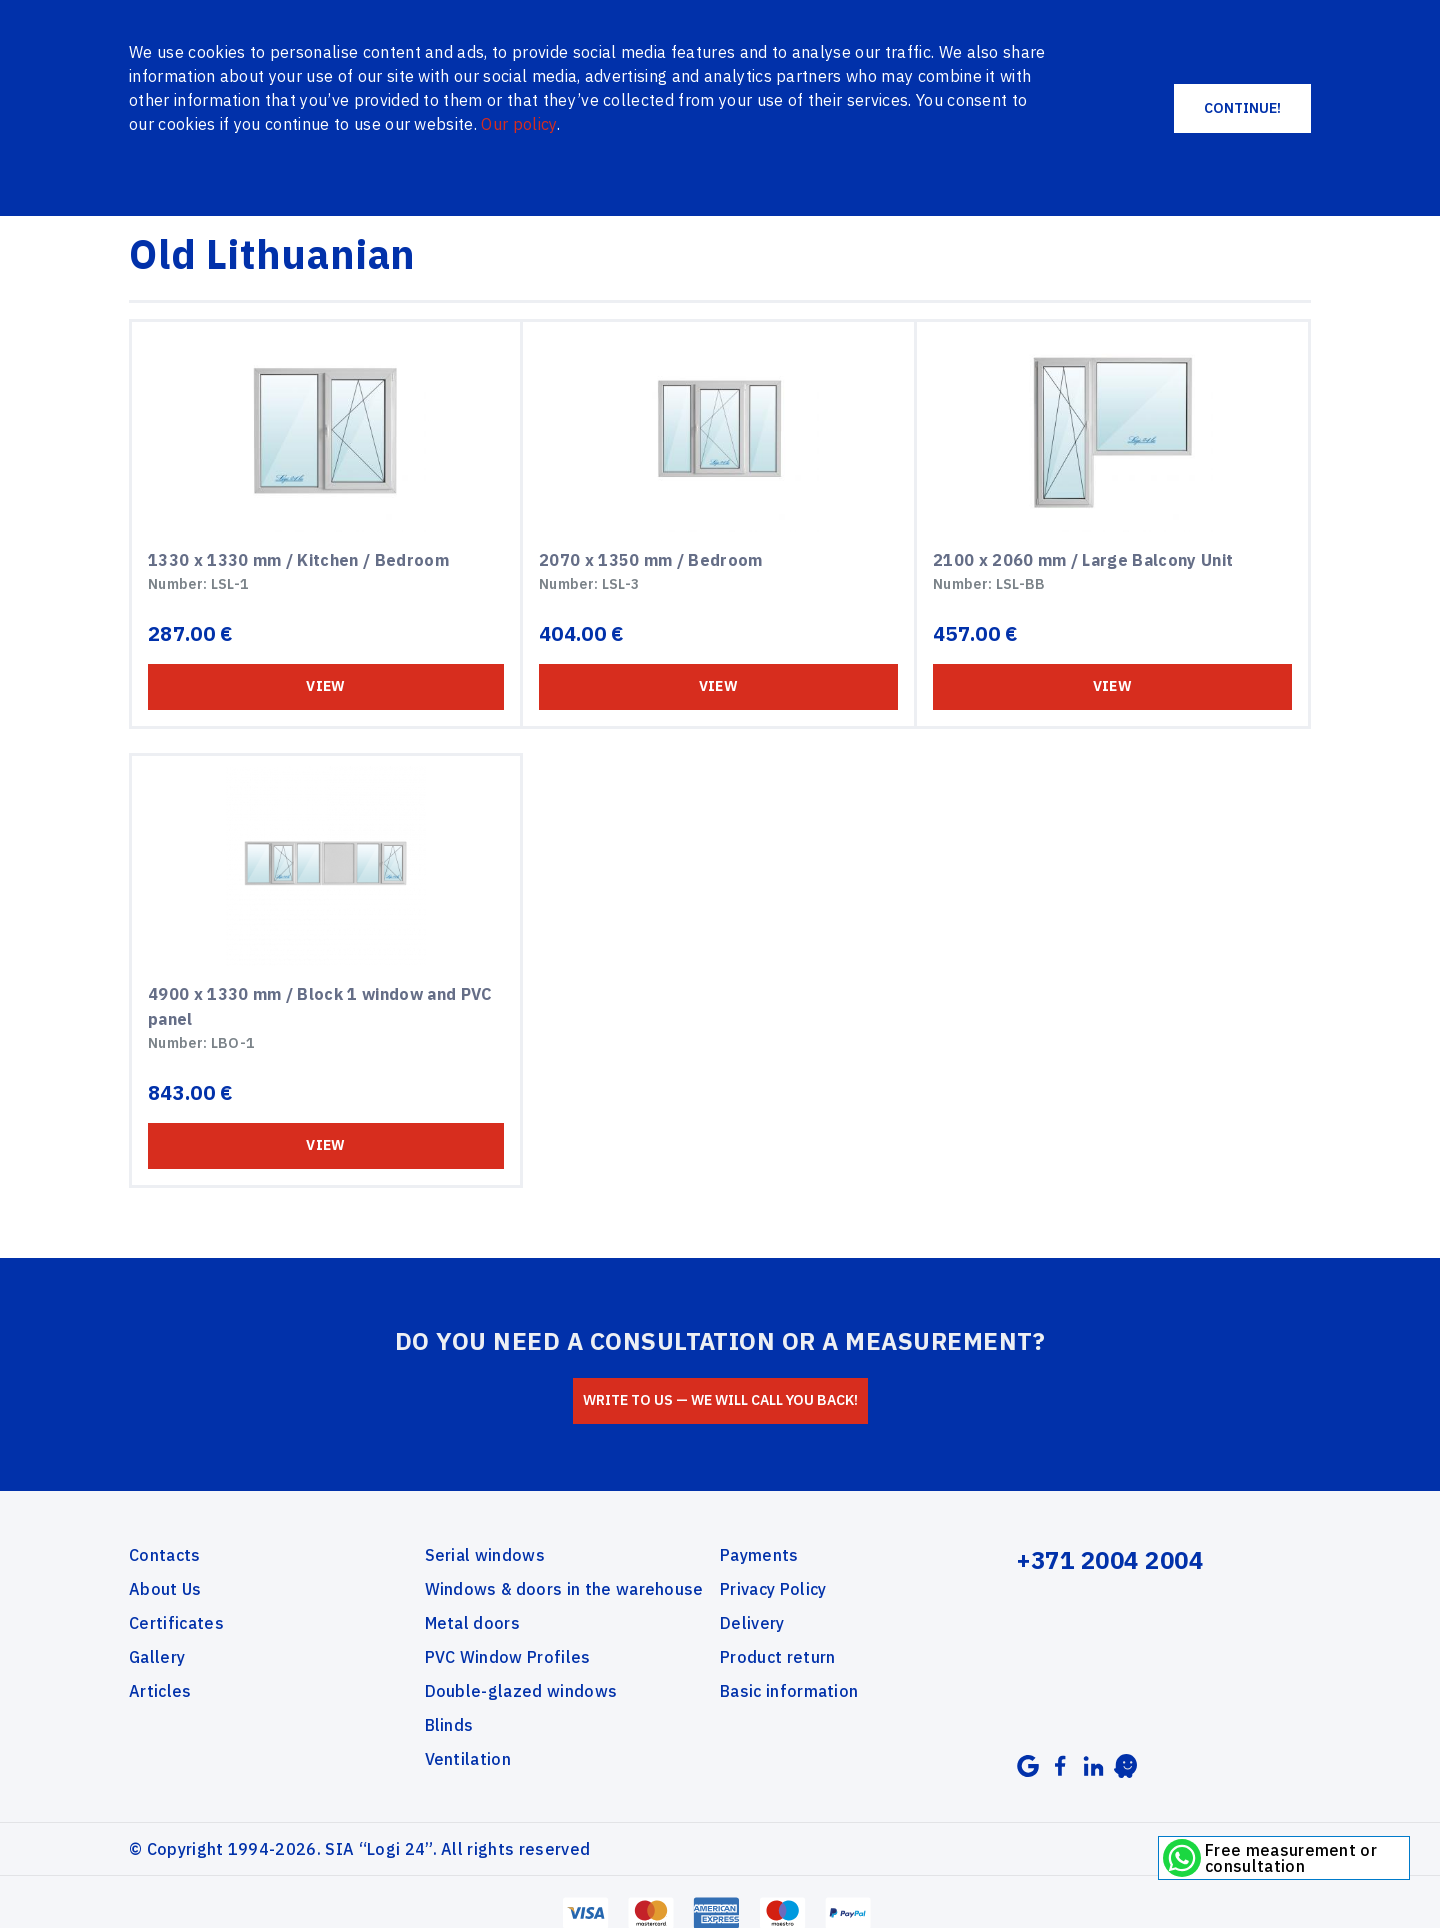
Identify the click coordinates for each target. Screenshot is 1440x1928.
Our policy (518, 124)
